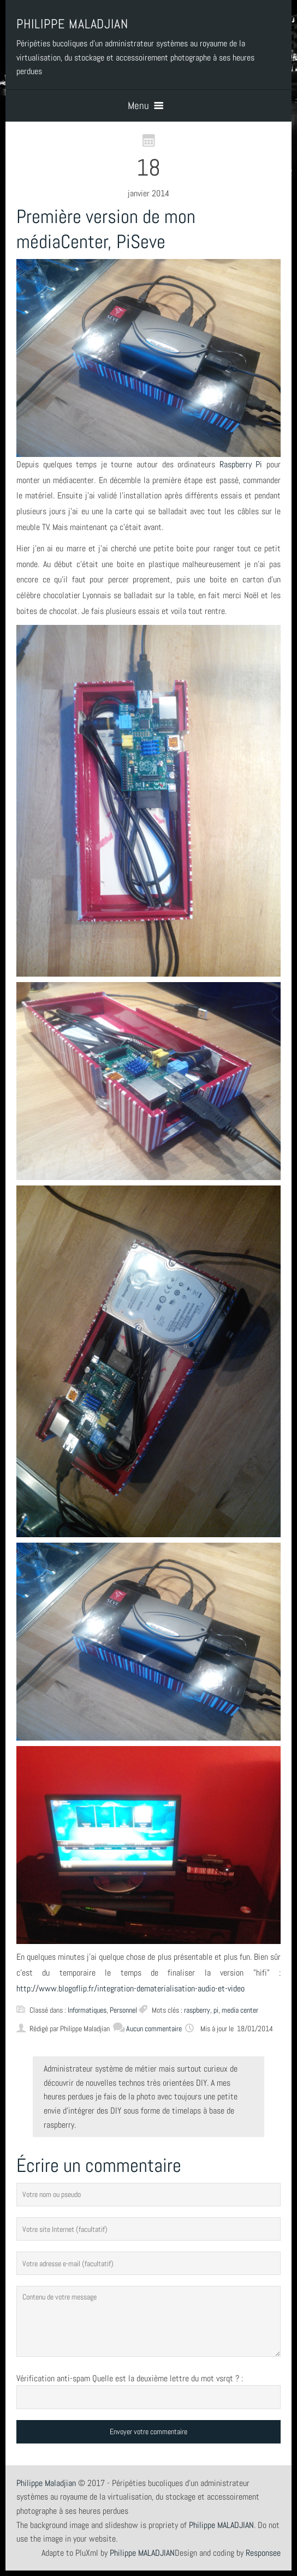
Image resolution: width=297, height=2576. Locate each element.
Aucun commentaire (147, 2028)
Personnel (123, 2010)
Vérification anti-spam (53, 2378)
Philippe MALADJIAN (142, 2553)
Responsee (263, 2553)
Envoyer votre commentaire (148, 2431)
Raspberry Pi (241, 464)
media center (240, 2010)
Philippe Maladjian (46, 2483)
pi (215, 2010)
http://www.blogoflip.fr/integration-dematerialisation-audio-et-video (130, 1988)
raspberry (197, 2010)
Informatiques (87, 2010)
